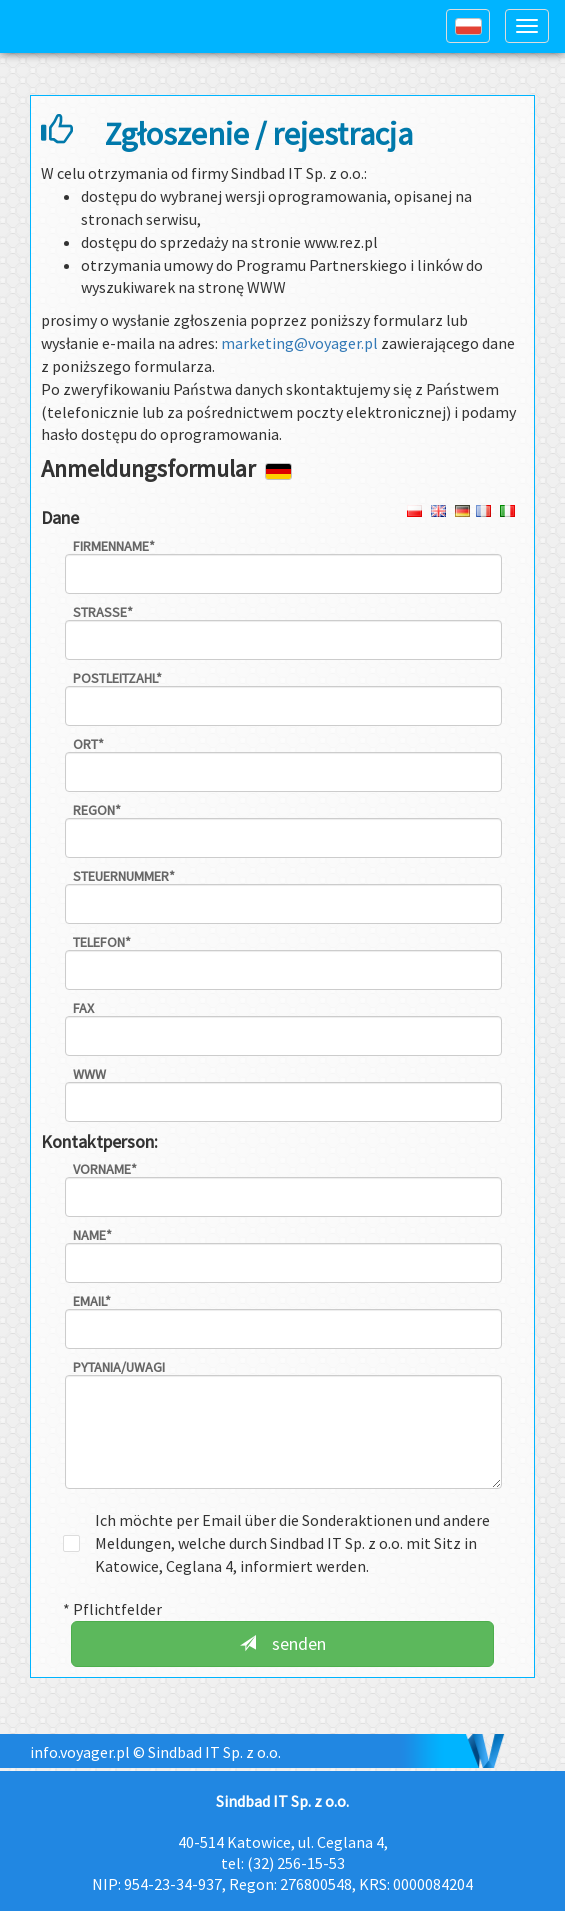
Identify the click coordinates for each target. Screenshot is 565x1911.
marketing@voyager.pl (301, 343)
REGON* (97, 810)
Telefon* (102, 942)
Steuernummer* (124, 876)
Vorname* (105, 1169)
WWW (89, 1074)
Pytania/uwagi (119, 1367)
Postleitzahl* (117, 678)
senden (283, 1643)
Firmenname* (114, 546)
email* (92, 1301)
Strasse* (103, 612)
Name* (92, 1235)
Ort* (88, 744)
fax (83, 1008)
